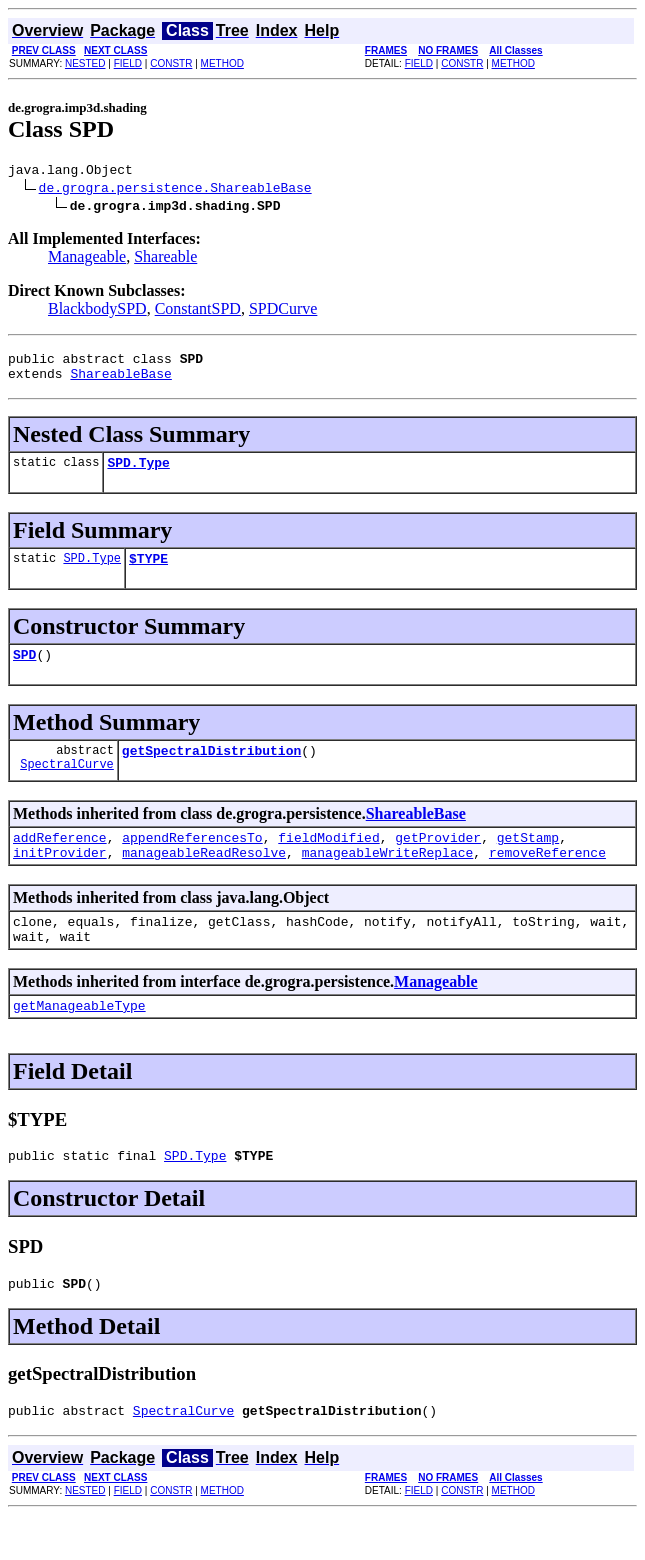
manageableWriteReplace (388, 879)
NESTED (85, 63)
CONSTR (171, 63)
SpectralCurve (67, 787)
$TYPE (148, 573)
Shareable (165, 259)
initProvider (60, 879)
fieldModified (328, 861)
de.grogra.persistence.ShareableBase (175, 190)
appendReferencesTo (192, 861)
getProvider (438, 861)
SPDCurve (283, 311)
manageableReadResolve (204, 879)
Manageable (87, 259)
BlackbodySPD (97, 311)
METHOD (222, 63)
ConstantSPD (198, 311)
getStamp (528, 861)
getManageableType (79, 1041)
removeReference (547, 879)
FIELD (128, 63)
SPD (24, 672)
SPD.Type (138, 474)
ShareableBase (120, 382)
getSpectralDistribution (211, 771)
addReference (60, 861)
